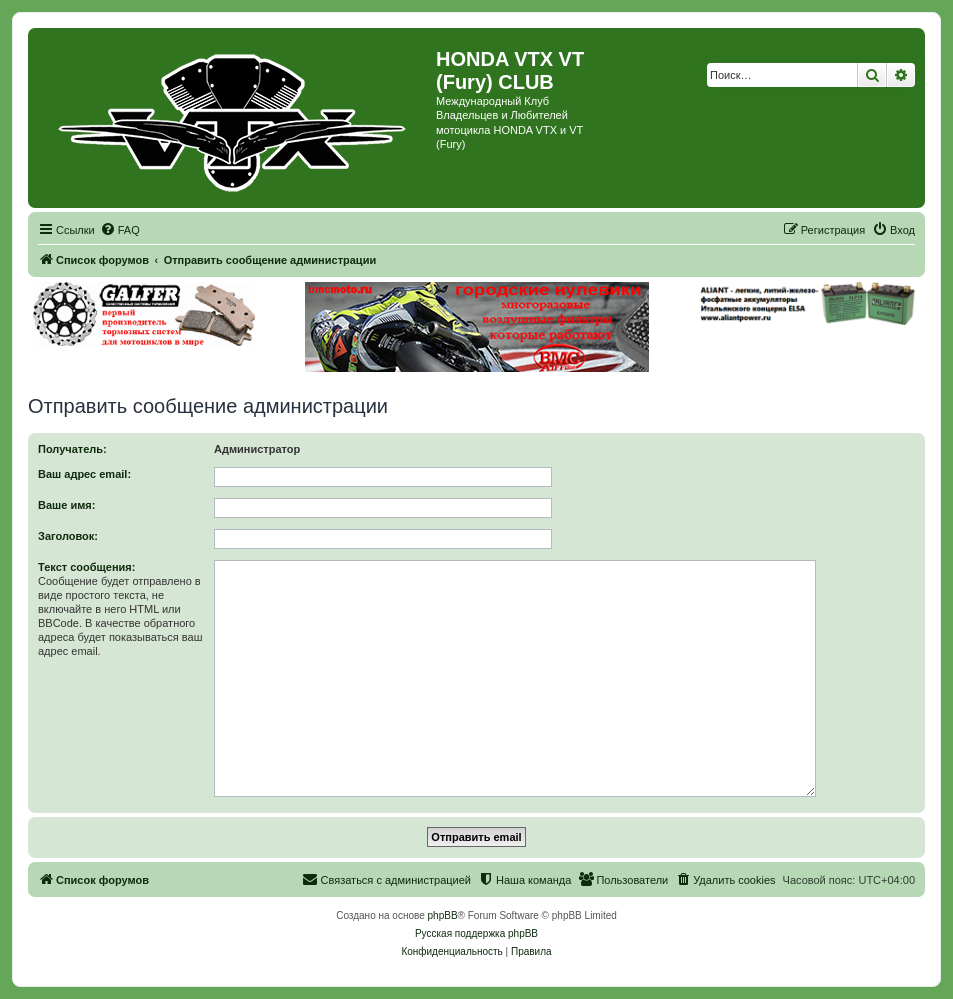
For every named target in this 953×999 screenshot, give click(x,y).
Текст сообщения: (86, 567)
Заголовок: (68, 536)
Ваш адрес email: (84, 474)
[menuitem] (120, 230)
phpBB (443, 915)
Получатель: (72, 449)
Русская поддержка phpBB (476, 933)
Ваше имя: (66, 505)
